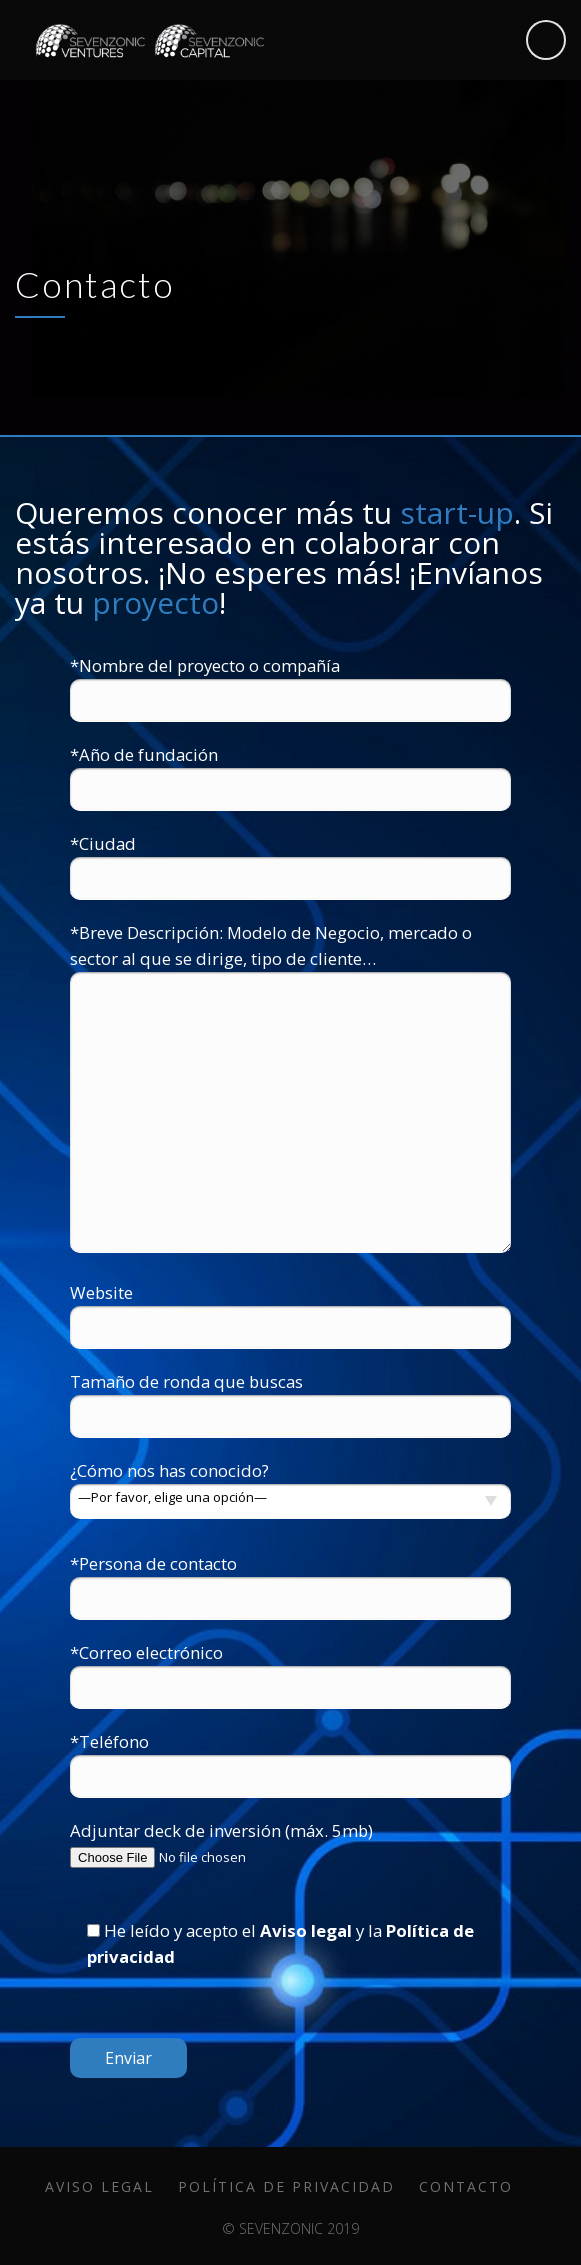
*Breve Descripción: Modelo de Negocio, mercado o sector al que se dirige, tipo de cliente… (290, 1089)
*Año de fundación (290, 771)
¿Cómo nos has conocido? (290, 1483)
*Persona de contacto (290, 1580)
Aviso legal (306, 1930)
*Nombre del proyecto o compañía (290, 682)
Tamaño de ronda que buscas (290, 1398)
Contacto (466, 2186)
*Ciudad (290, 860)
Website (290, 1309)
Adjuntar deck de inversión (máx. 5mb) (290, 1844)
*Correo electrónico (290, 1669)
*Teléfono (290, 1758)
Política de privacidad (286, 2186)
